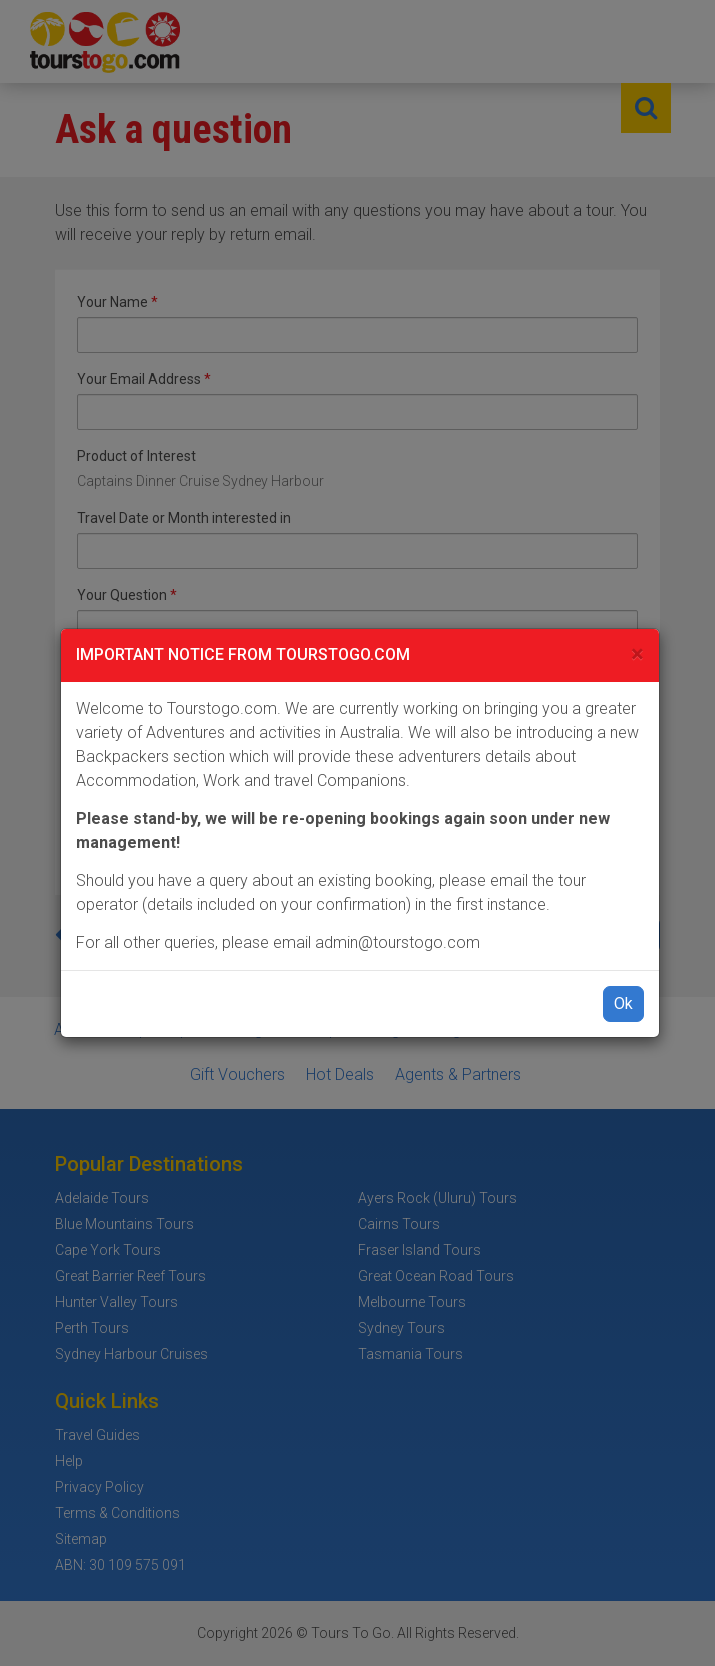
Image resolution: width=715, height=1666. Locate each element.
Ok (623, 1003)
